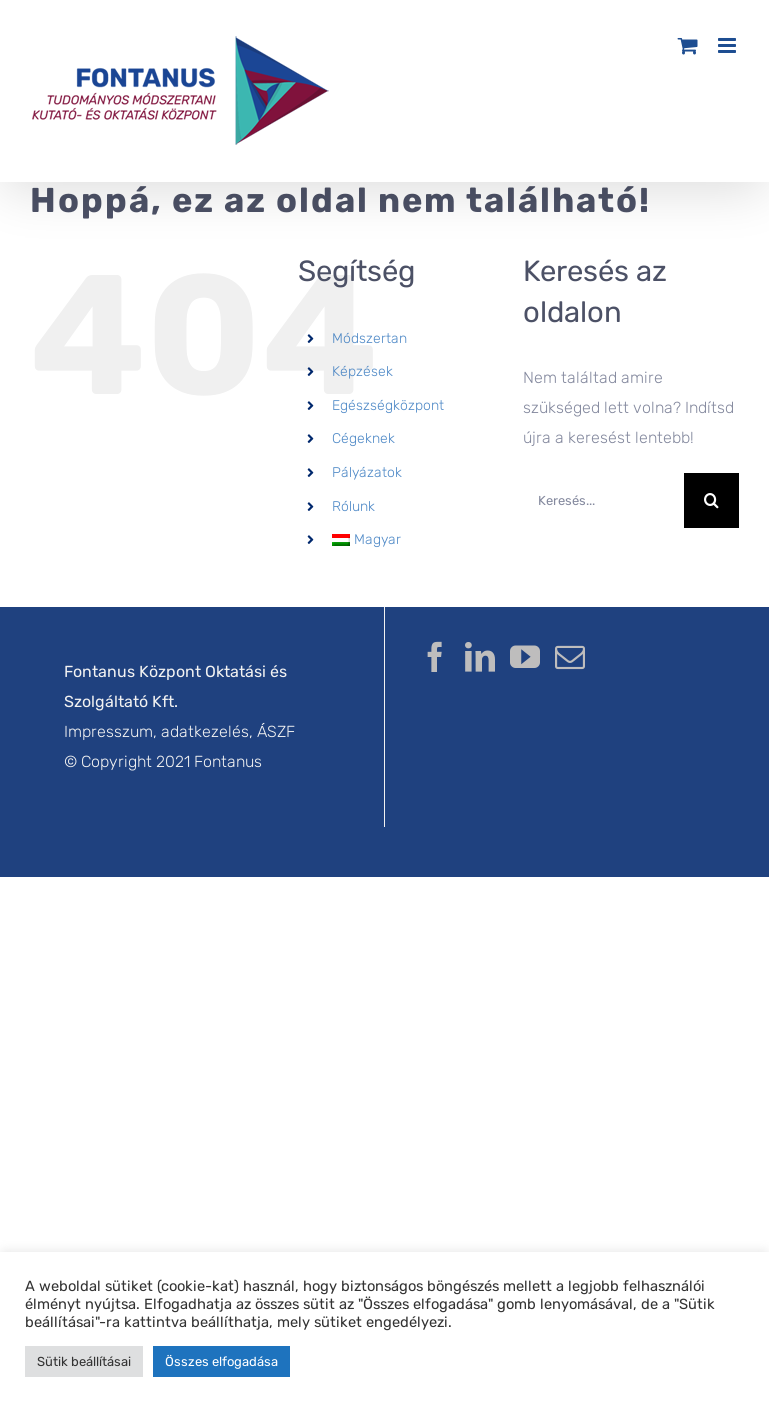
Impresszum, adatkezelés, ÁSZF (179, 731)
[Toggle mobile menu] (728, 45)
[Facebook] (435, 657)
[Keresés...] (603, 500)
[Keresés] (711, 500)
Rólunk (353, 506)
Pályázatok (367, 472)
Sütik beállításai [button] (84, 1361)
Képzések (362, 371)
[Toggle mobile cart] (688, 45)
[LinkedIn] (480, 657)
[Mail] (570, 657)
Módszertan (369, 338)
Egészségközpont (388, 405)
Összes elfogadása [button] (221, 1361)
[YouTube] (525, 657)
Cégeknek (363, 438)
